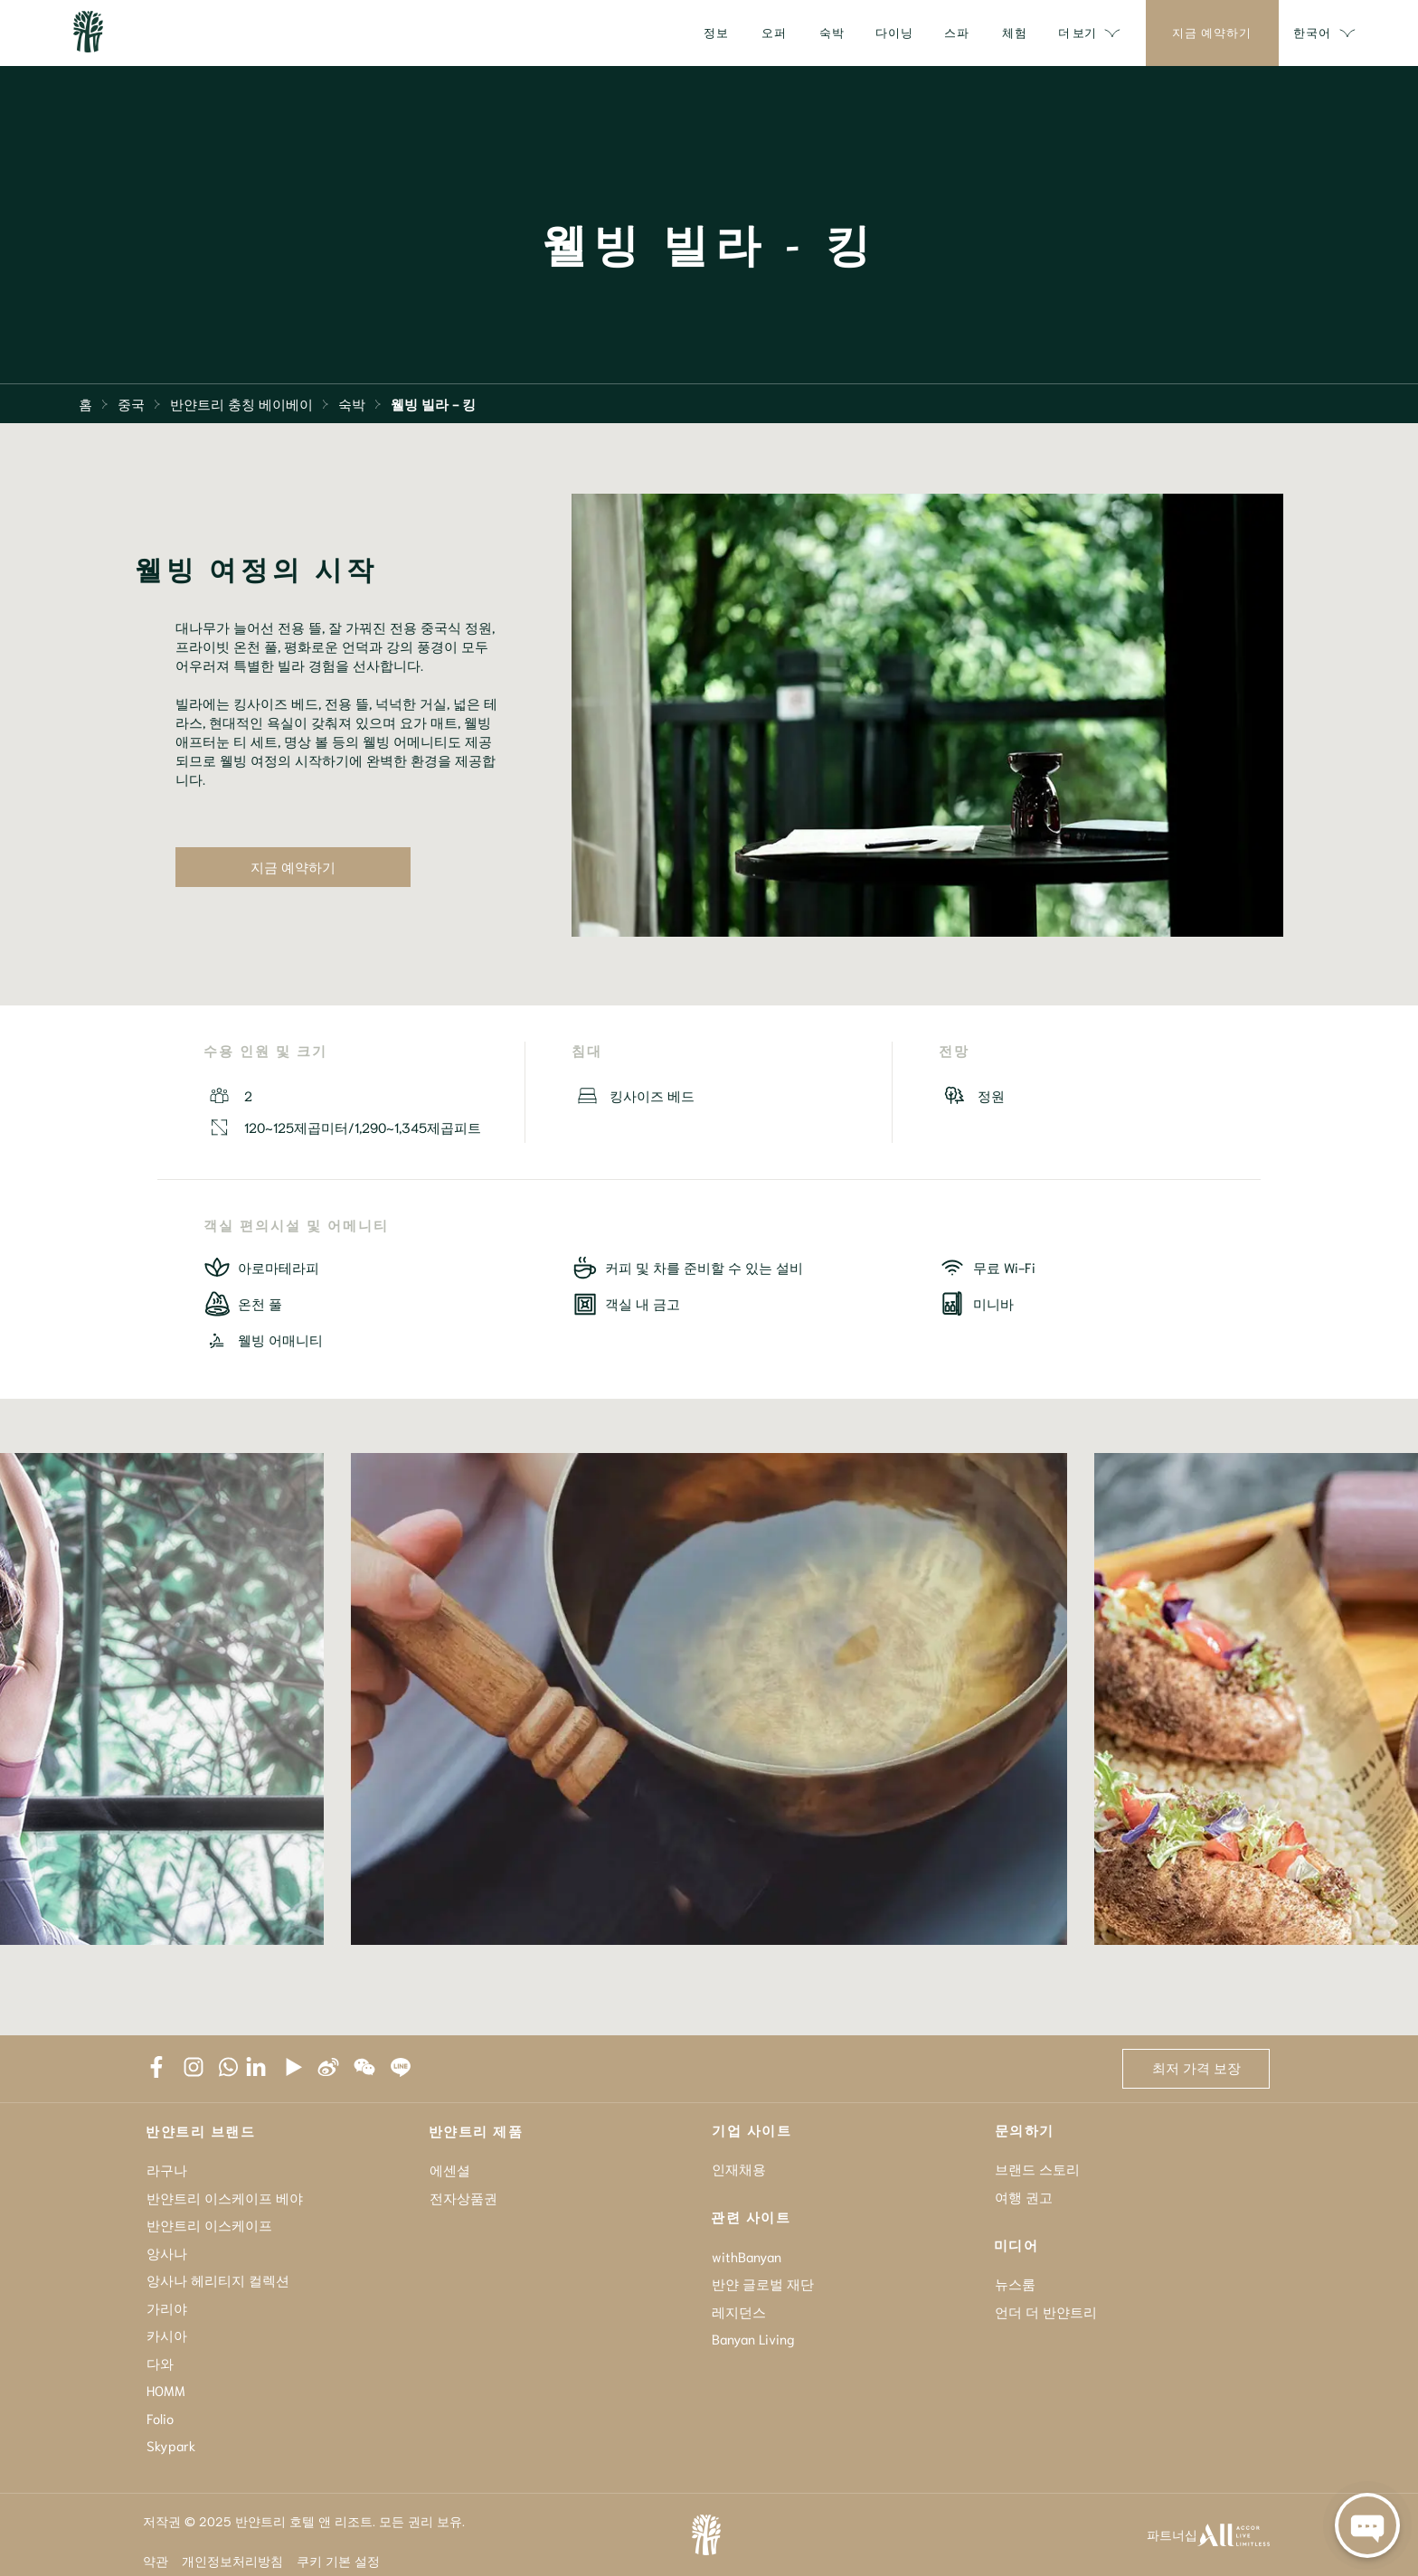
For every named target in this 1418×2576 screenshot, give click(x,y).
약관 (155, 2560)
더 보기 (1089, 33)
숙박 (351, 403)
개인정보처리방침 (232, 2560)
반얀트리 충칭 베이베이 (241, 403)
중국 (131, 403)
